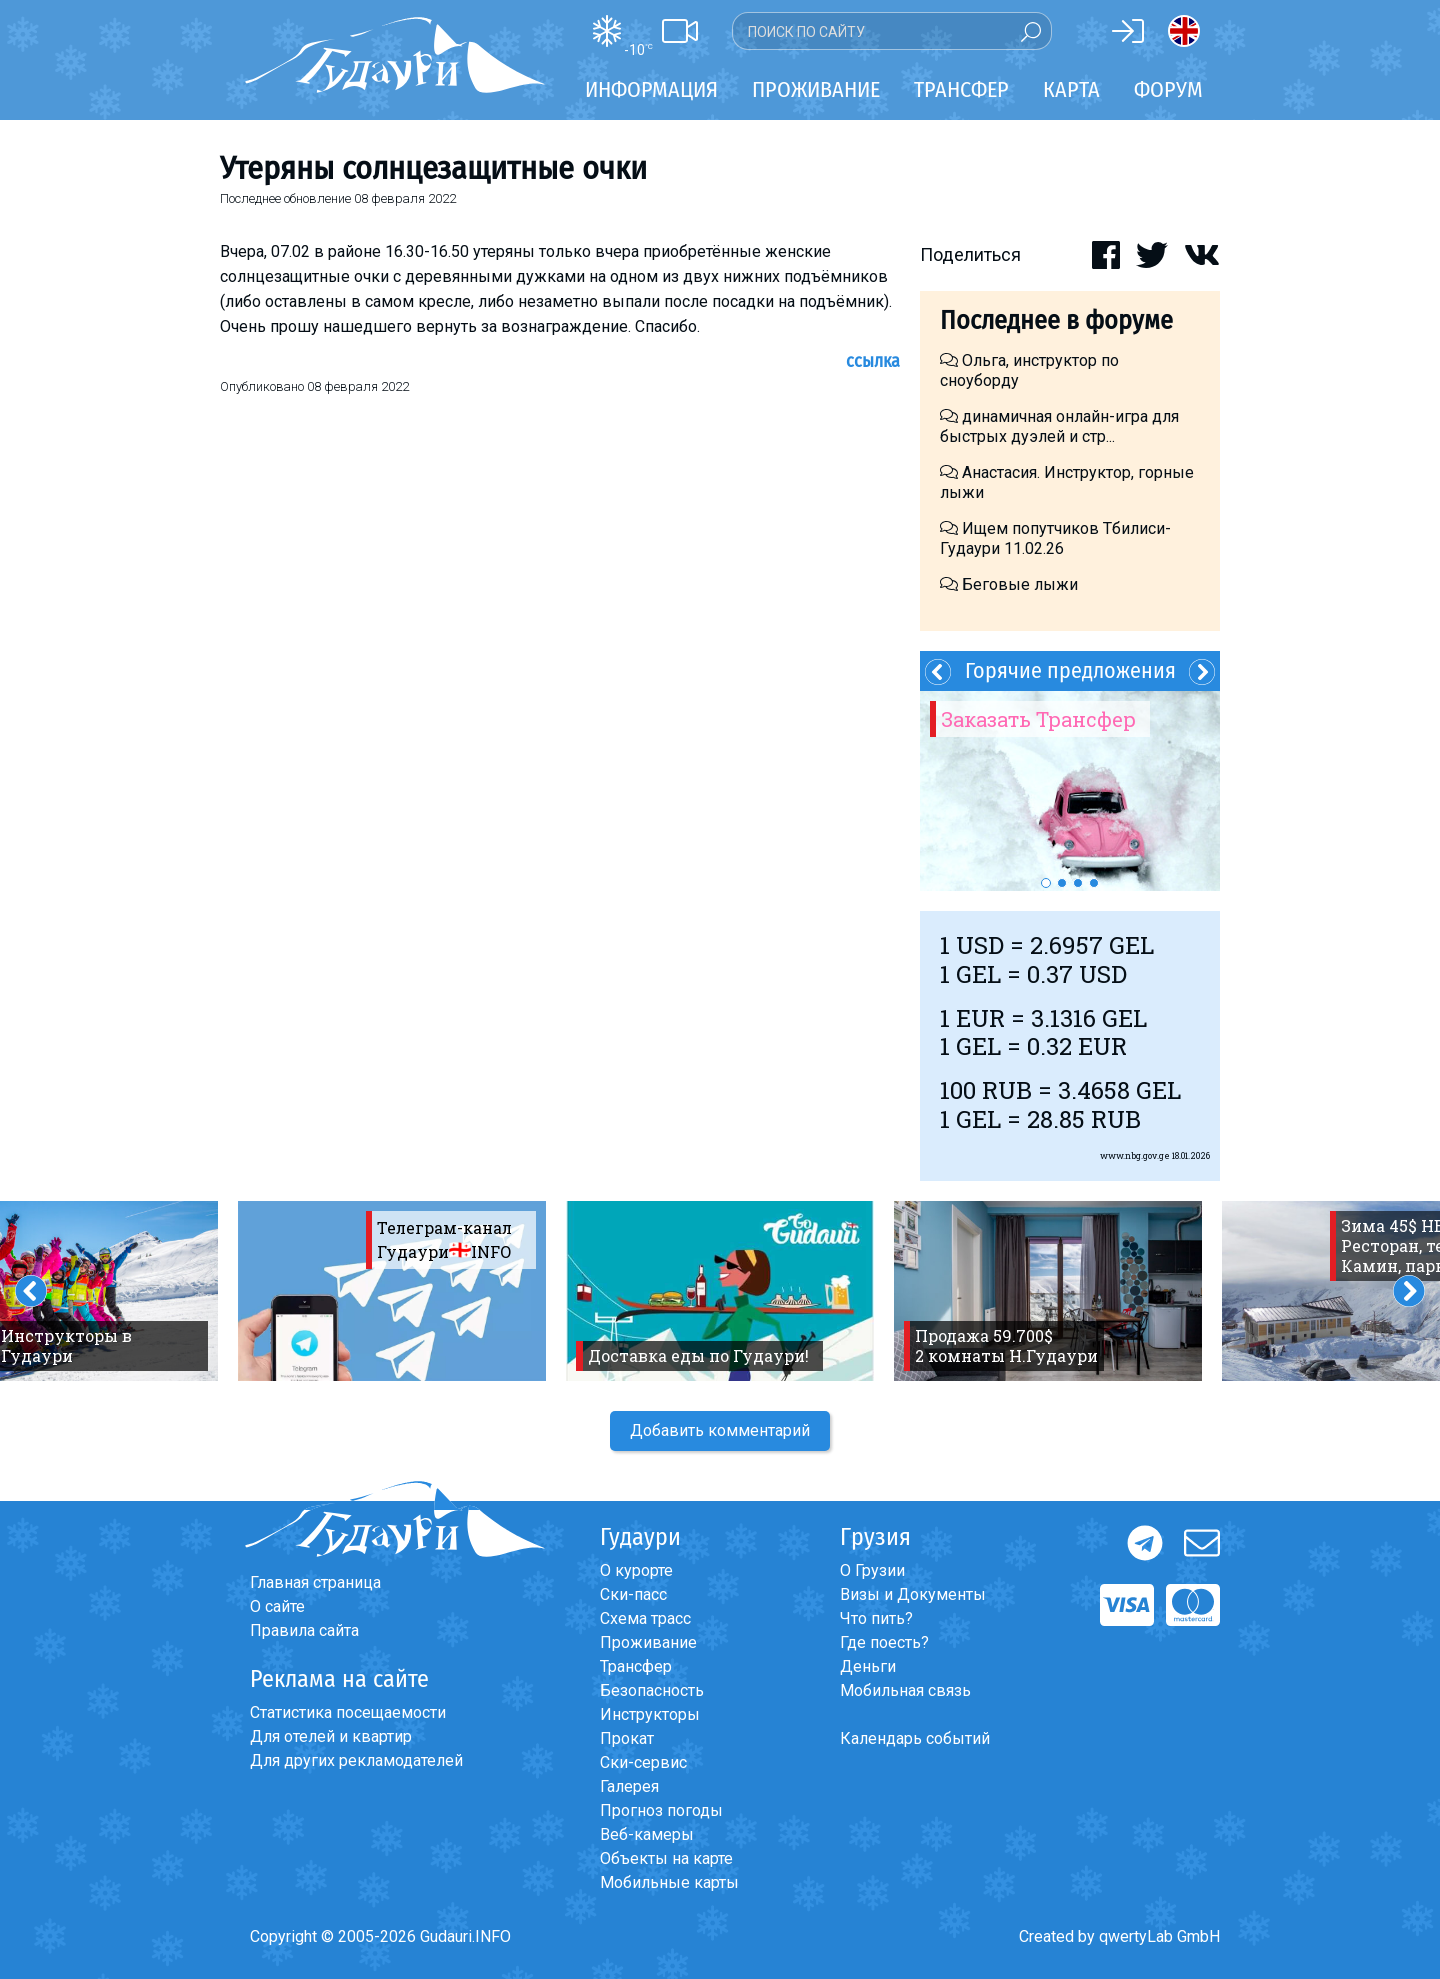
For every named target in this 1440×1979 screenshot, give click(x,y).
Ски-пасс (633, 1594)
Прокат (627, 1738)
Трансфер (636, 1666)
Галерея (629, 1786)
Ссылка (873, 361)
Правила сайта (304, 1630)
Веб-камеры (647, 1834)
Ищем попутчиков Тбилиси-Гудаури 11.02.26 (1055, 538)
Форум (1168, 89)
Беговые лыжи (1009, 584)
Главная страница (315, 1582)
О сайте (277, 1606)
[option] (1070, 791)
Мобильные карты (669, 1882)
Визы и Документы (913, 1594)
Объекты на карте (666, 1858)
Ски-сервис (643, 1762)
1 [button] (1046, 883)
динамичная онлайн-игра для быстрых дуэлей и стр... (1059, 426)
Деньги (868, 1666)
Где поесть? (884, 1642)
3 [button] (1078, 883)
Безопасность (652, 1690)
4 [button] (1094, 883)
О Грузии (872, 1570)
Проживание (648, 1642)
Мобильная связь (905, 1690)
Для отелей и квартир (331, 1736)
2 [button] (1062, 883)
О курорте (636, 1570)
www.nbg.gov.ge (1135, 1155)
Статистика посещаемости (348, 1712)
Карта (1071, 89)
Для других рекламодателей (356, 1760)
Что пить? (876, 1618)
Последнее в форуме (1056, 320)
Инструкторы (650, 1714)
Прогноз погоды (661, 1810)
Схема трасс (645, 1618)
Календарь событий (915, 1738)
